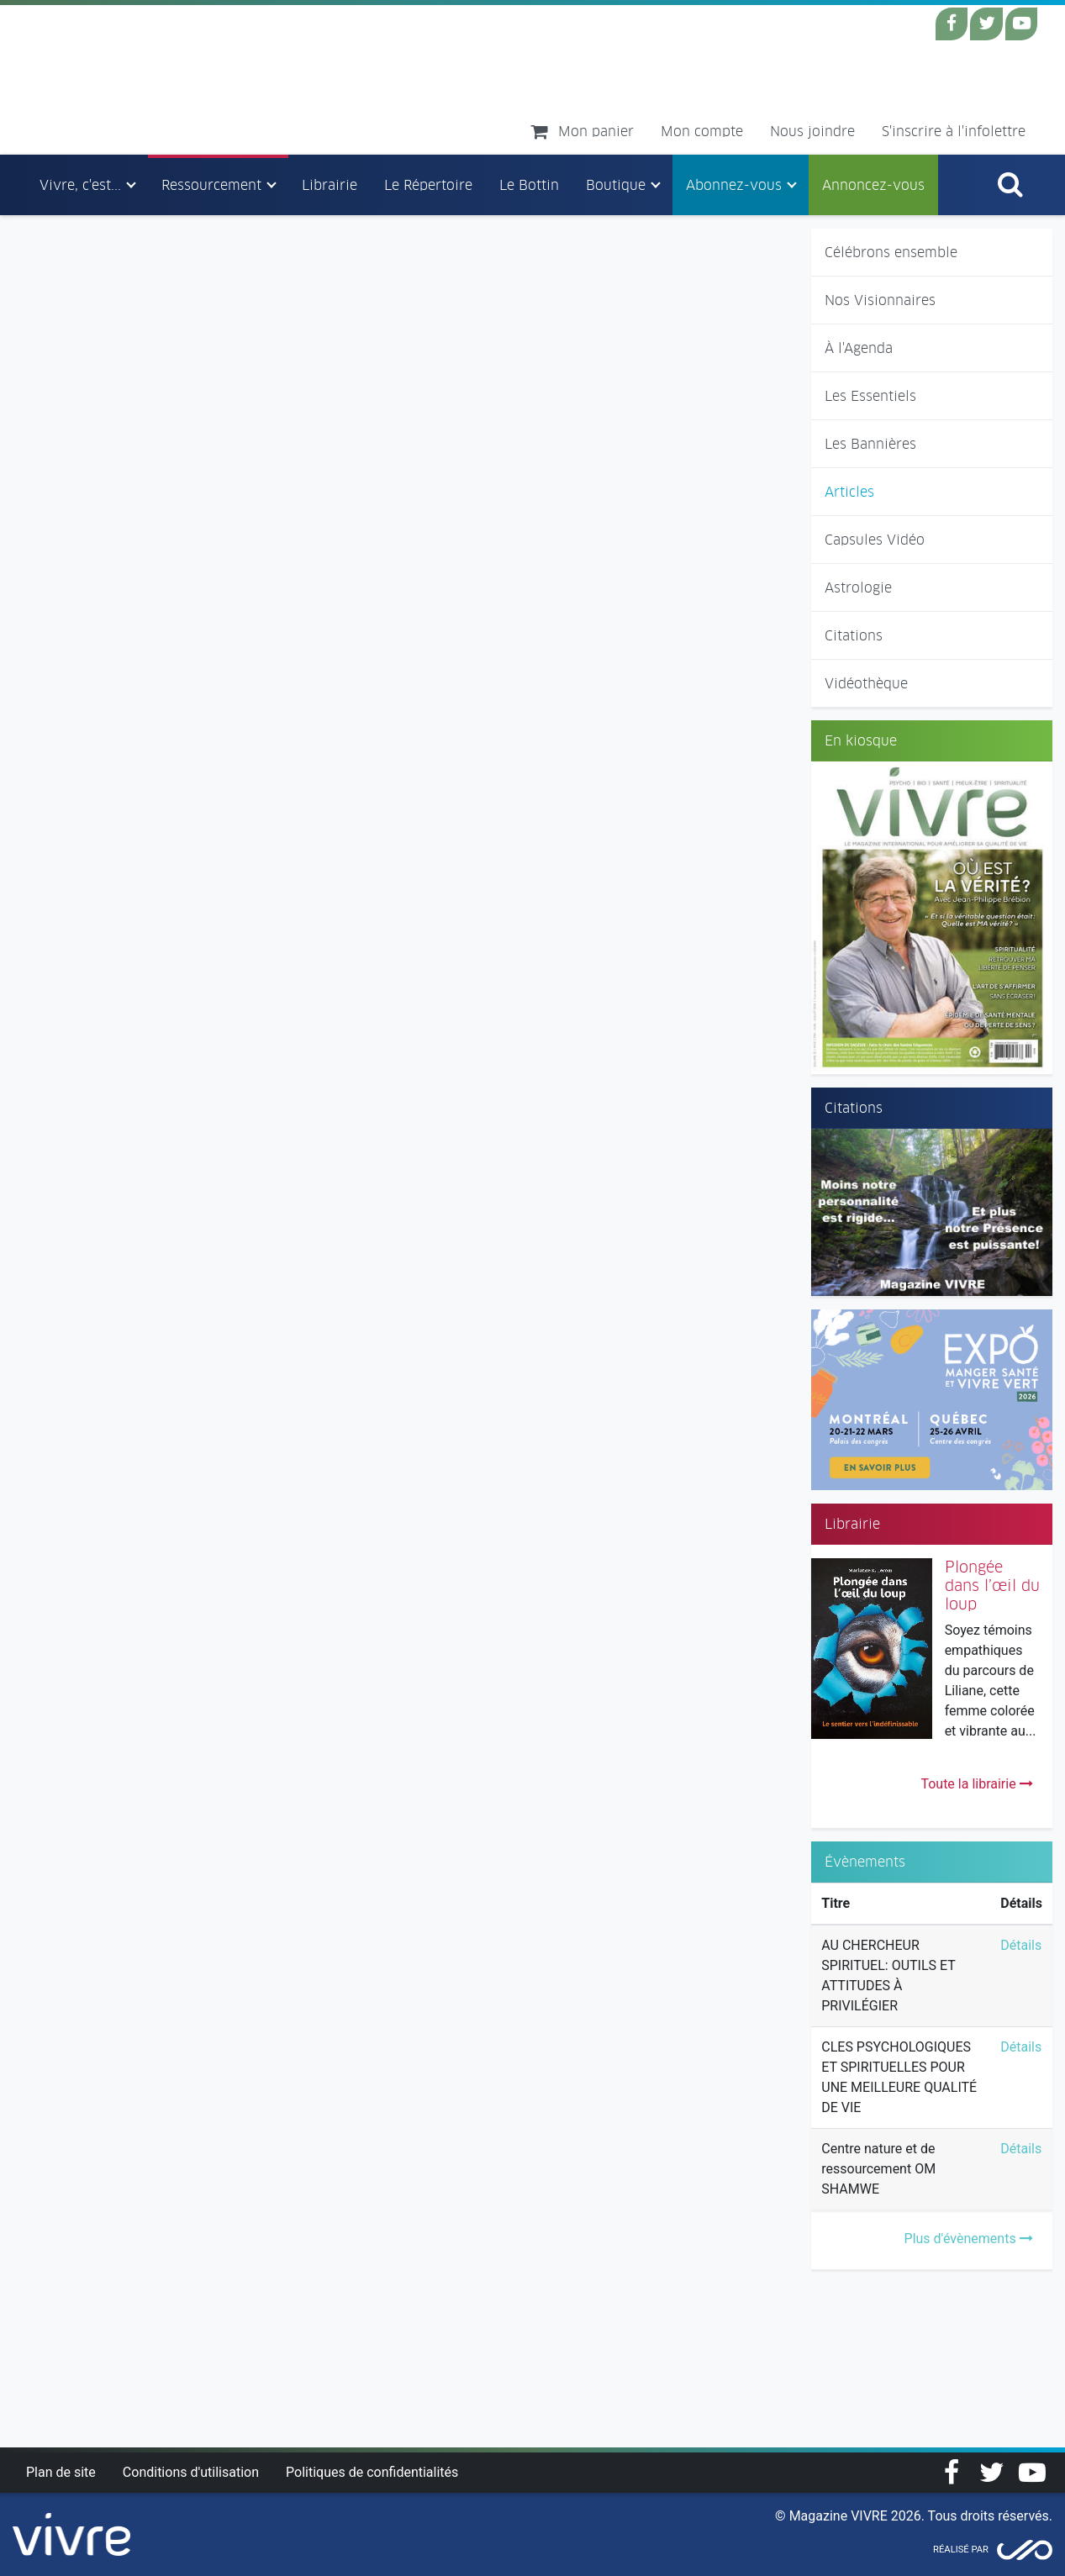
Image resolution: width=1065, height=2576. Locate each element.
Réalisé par (961, 2549)
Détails (1020, 1945)
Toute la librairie (976, 1784)
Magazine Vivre (175, 79)
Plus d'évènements (968, 2239)
